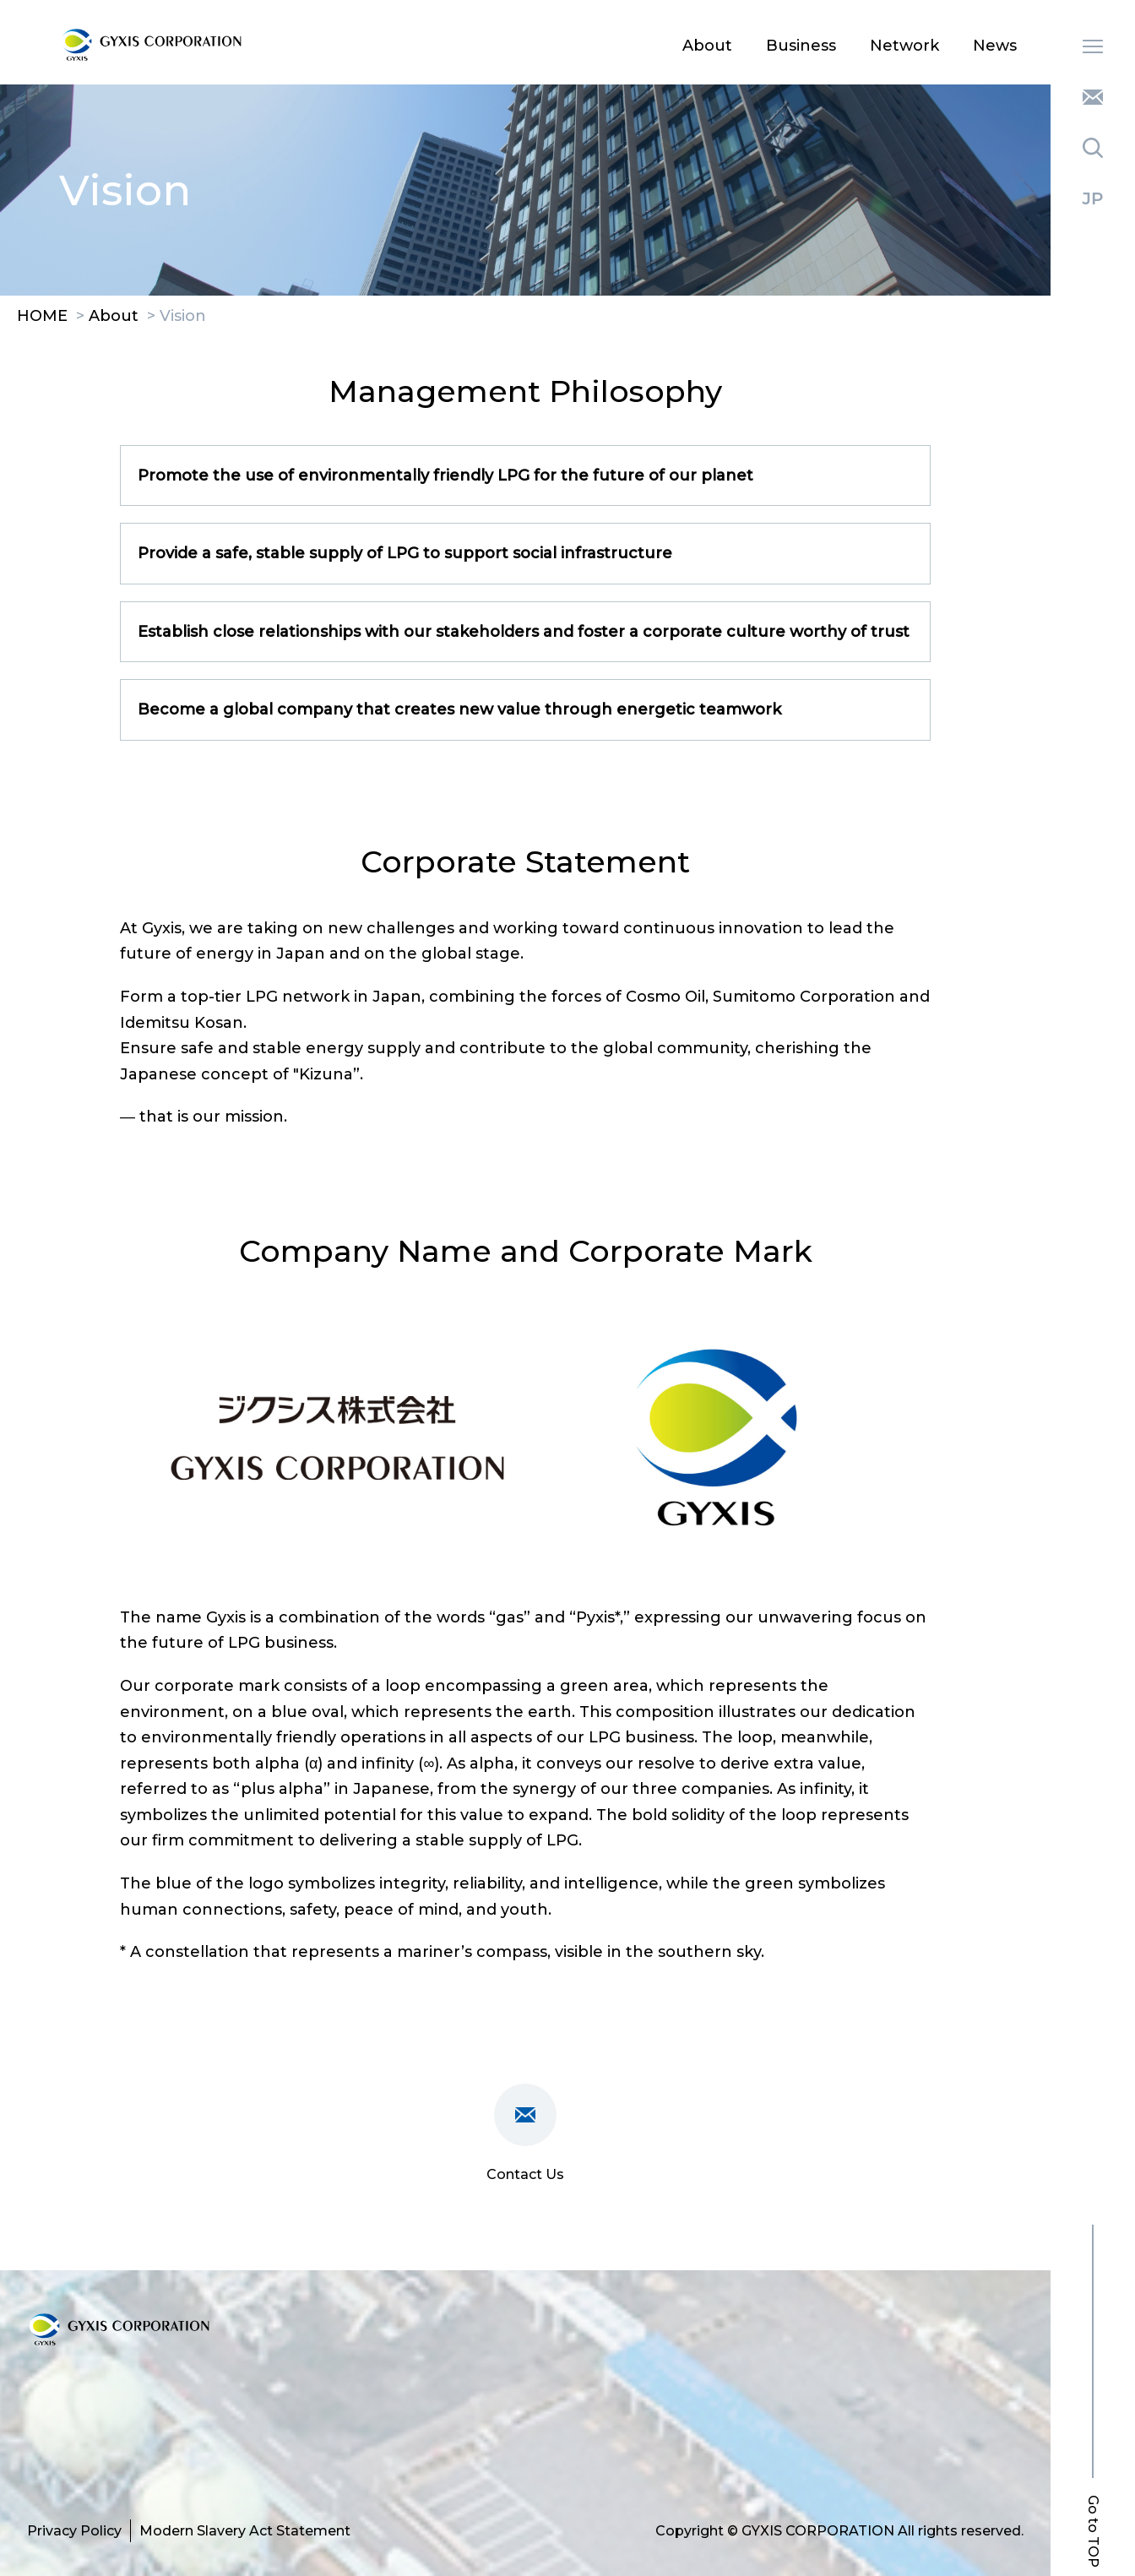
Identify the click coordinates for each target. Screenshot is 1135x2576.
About (707, 45)
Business (801, 45)
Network (904, 45)
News (995, 45)
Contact (1093, 97)
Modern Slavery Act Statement (244, 2531)
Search (1093, 147)
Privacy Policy (74, 2531)
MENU (1093, 46)
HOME (42, 316)
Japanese (1093, 198)
